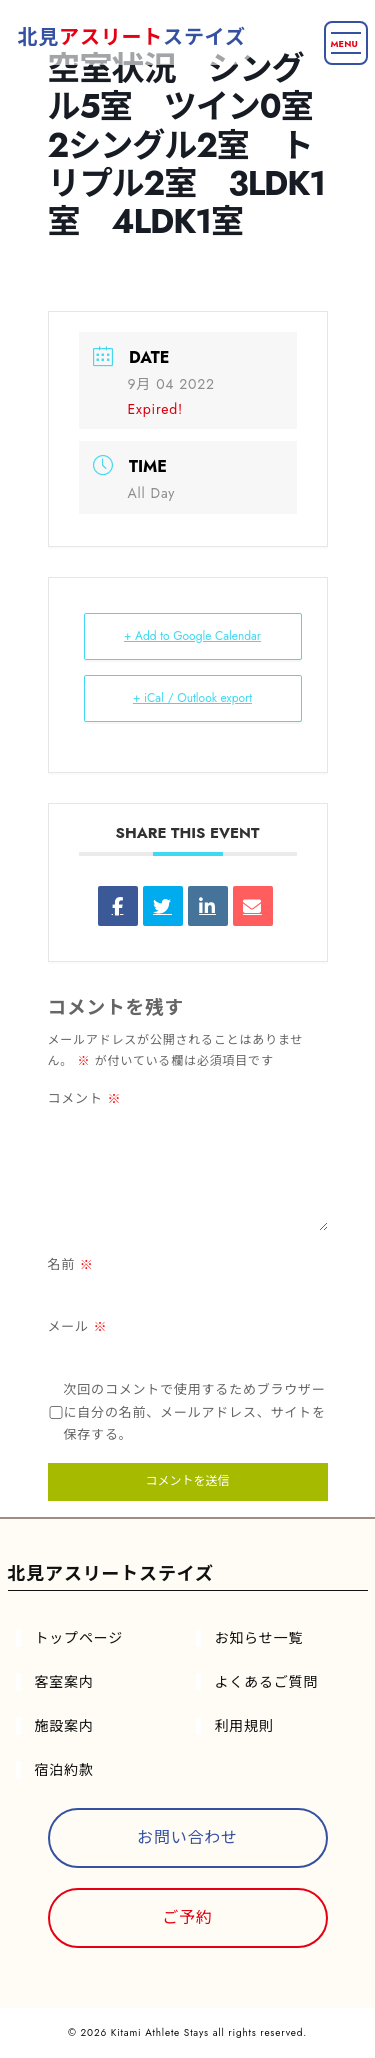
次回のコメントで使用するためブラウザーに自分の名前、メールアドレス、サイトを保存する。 (195, 1412)
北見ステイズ (132, 37)
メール (78, 1326)
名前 (71, 1264)
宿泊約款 (64, 1770)
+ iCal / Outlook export (192, 698)
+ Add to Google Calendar (192, 636)
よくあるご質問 (267, 1682)
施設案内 (64, 1726)
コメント (85, 1098)
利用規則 (244, 1726)
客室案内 (64, 1682)
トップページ (79, 1638)
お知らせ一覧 (259, 1638)
